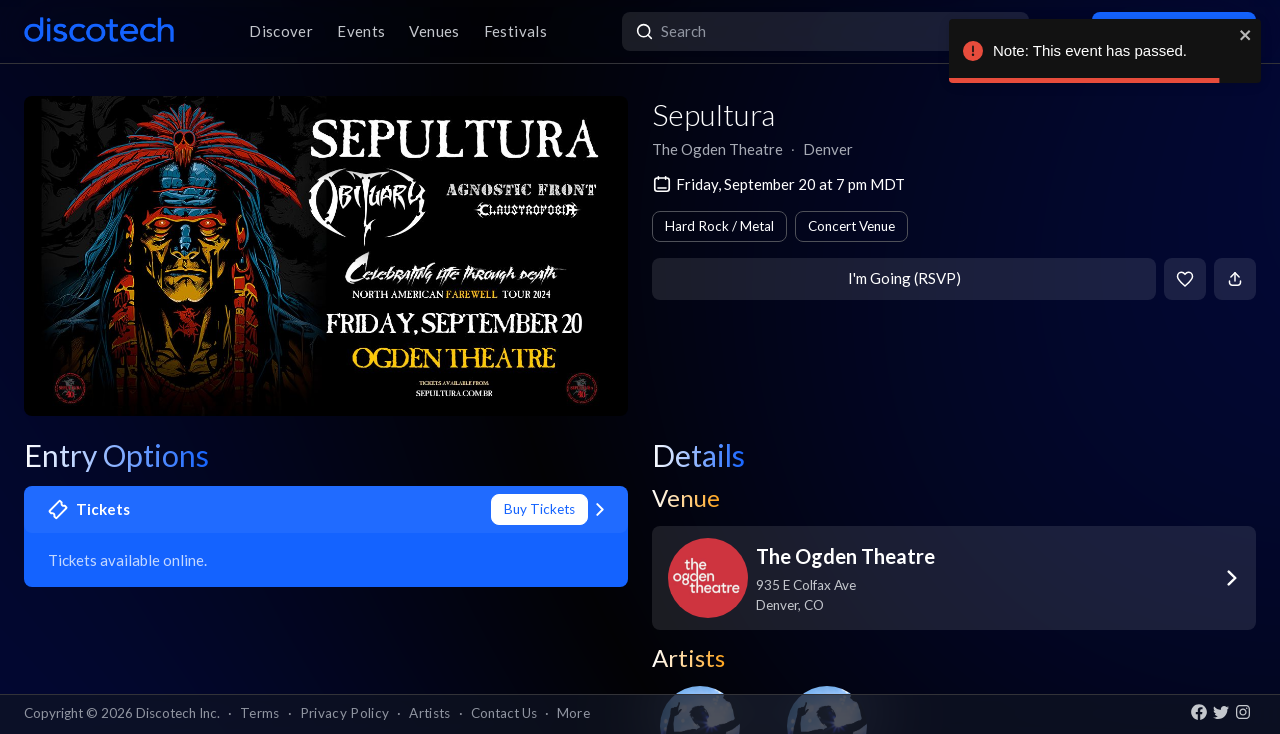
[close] (1246, 35)
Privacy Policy (345, 713)
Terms (260, 713)
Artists (429, 713)
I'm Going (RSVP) (904, 278)
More (573, 713)
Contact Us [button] (504, 713)
